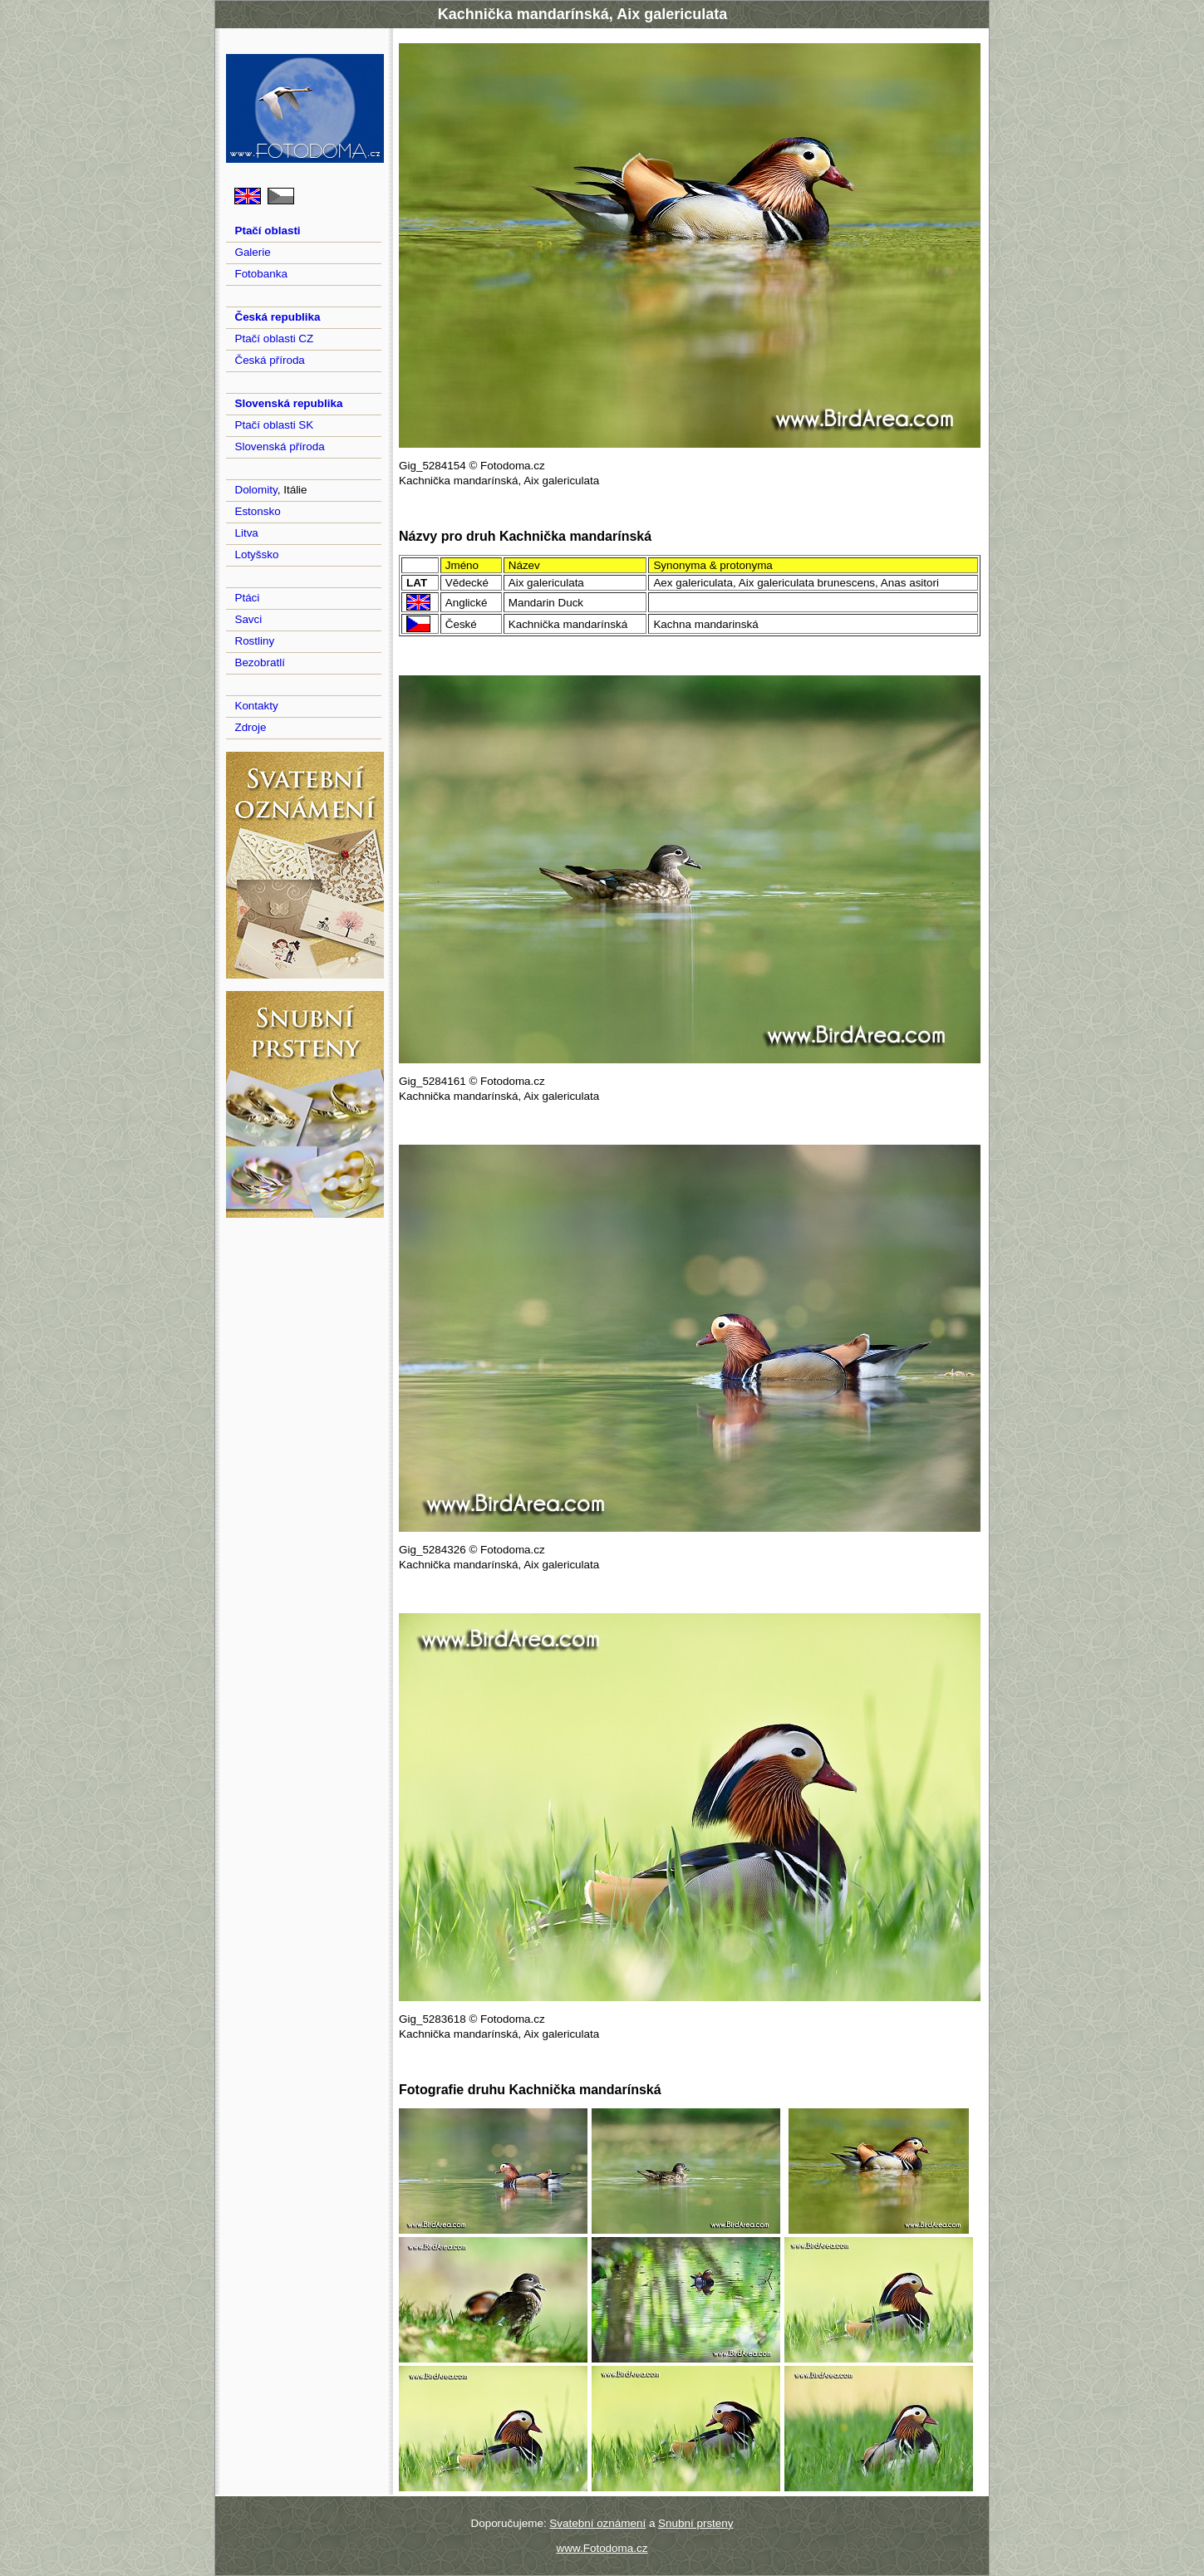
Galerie (252, 252)
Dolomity (255, 489)
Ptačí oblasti (267, 230)
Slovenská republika (288, 403)
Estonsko (257, 511)
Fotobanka (260, 273)
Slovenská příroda (279, 446)
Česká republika (277, 317)
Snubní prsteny (695, 2523)
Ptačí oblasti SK (273, 425)
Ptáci (246, 597)
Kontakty (256, 705)
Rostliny (254, 641)
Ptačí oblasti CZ (273, 338)
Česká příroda (269, 360)
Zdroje (250, 727)
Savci (248, 619)
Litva (246, 533)
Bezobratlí (259, 662)
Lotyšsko (256, 554)
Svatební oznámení (597, 2523)
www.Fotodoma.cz (602, 2548)
